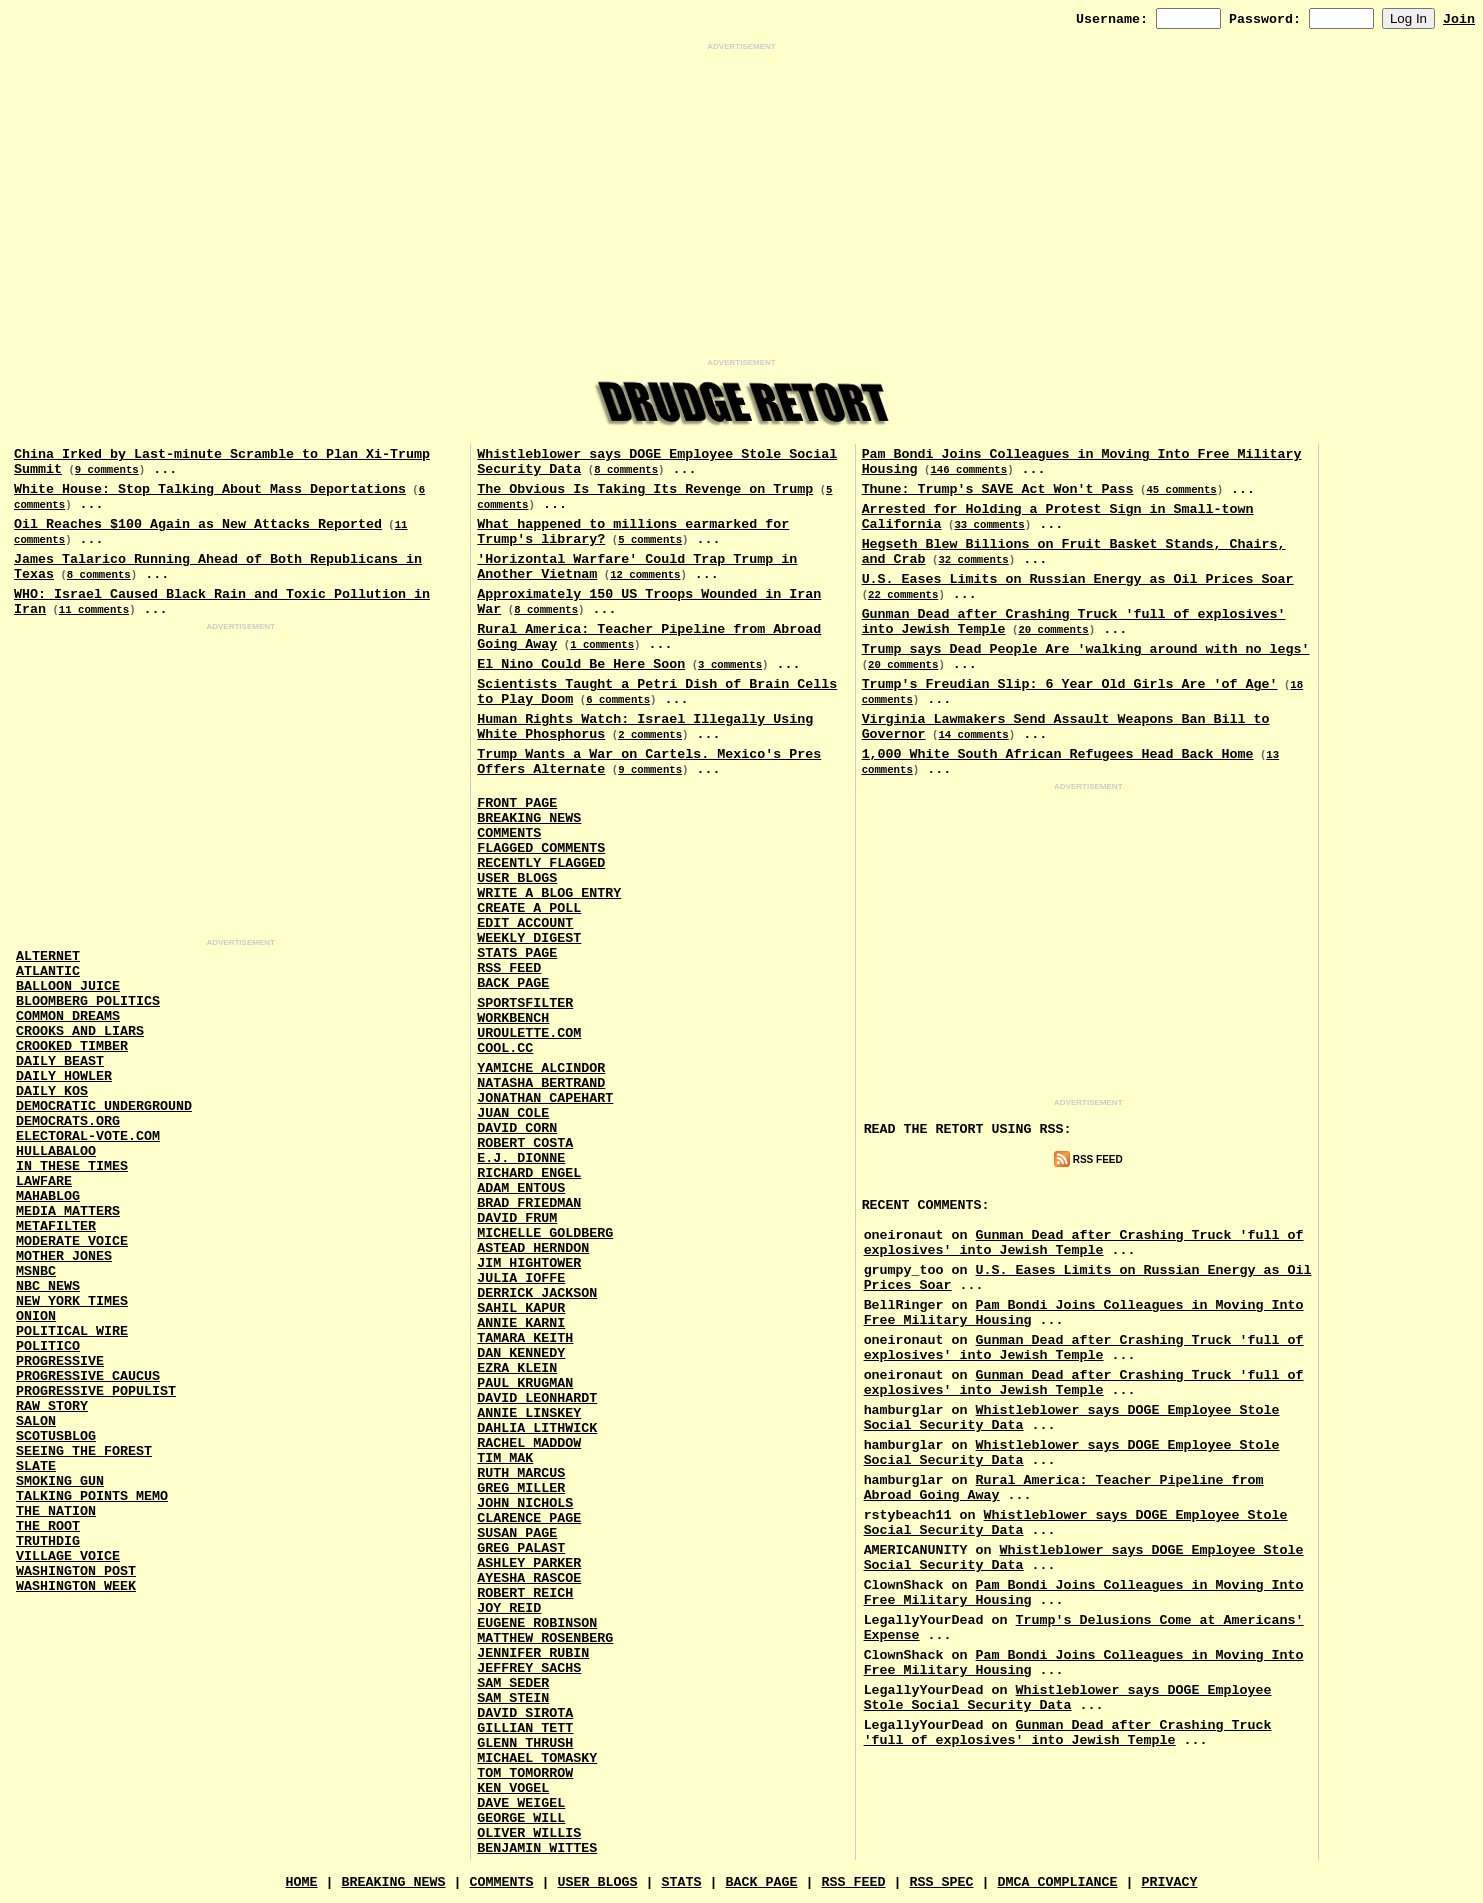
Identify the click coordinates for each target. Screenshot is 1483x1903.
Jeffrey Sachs (529, 1668)
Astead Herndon (533, 1248)
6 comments (618, 700)
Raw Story (52, 1406)
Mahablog (48, 1196)
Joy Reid (509, 1608)
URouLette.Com (529, 1033)
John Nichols (525, 1503)
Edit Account (525, 923)
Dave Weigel (521, 1803)
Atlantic (48, 971)
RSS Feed (509, 968)
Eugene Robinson (537, 1623)
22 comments (903, 595)
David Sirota (525, 1713)
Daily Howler (64, 1076)
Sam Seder (513, 1683)
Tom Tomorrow (525, 1773)
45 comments (1181, 490)
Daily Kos (52, 1091)
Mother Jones (64, 1256)
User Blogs (517, 878)
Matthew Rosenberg (545, 1638)
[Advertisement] (742, 205)
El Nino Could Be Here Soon (581, 664)
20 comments (1053, 630)
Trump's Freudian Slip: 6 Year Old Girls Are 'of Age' (1070, 684)
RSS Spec (941, 1882)
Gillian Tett (525, 1728)
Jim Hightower (529, 1263)
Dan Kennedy (521, 1353)
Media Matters (68, 1211)
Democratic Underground (104, 1106)
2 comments (650, 735)
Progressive (60, 1361)
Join (1459, 19)
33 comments (989, 525)
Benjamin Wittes (537, 1848)
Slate (36, 1466)
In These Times (72, 1166)
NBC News (48, 1286)
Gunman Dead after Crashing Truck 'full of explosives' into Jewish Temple (1084, 1243)
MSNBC (36, 1271)
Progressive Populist (96, 1391)
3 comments (730, 665)
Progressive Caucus (88, 1376)
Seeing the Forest (84, 1451)
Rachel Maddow (529, 1443)
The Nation (56, 1511)
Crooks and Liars (80, 1031)
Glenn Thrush (525, 1743)
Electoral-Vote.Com (88, 1136)
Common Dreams (68, 1016)
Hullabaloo (56, 1151)
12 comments (645, 575)
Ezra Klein (517, 1368)
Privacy (1169, 1882)
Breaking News (529, 818)
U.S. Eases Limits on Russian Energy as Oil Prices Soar (1078, 579)
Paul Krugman (525, 1383)
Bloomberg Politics (88, 1001)
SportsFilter (525, 1003)
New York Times (72, 1301)
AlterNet (48, 956)
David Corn (517, 1128)
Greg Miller (521, 1488)
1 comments (602, 645)
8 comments (99, 575)
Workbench (513, 1018)
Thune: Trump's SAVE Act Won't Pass (998, 489)
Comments (509, 833)
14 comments (973, 735)
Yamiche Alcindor (541, 1068)
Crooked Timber (72, 1046)
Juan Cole (513, 1113)
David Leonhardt (537, 1398)
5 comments (650, 540)
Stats (682, 1882)
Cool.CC (505, 1048)
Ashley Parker (529, 1563)
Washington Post (76, 1571)
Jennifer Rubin (533, 1653)
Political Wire (72, 1331)
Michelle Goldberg (545, 1233)
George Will (521, 1818)
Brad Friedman (529, 1203)
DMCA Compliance (1057, 1882)
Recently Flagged (541, 863)
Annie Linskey (529, 1413)
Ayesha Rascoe (529, 1578)
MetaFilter (56, 1226)
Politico (48, 1346)
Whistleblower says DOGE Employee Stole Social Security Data (1068, 1698)
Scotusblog (56, 1436)
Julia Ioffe (521, 1278)
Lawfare (44, 1181)
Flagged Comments (541, 848)
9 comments (107, 470)
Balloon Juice (68, 986)
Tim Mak (505, 1458)
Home (302, 1882)
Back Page (513, 983)
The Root (48, 1526)
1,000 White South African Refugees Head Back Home (1058, 754)
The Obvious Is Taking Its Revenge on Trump (645, 489)
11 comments (94, 610)
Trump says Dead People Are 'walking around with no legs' (1086, 649)
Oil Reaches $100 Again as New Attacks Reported (198, 524)
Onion (36, 1316)
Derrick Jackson (537, 1293)
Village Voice (68, 1556)
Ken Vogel (513, 1788)
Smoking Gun (60, 1481)
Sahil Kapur (521, 1308)
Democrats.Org (68, 1121)
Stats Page (517, 953)
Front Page (517, 803)
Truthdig (48, 1541)
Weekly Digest (529, 938)
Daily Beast (60, 1061)
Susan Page (517, 1533)
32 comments (973, 560)
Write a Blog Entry (549, 893)
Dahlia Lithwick (537, 1428)
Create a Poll (529, 908)
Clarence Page (529, 1518)
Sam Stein (513, 1698)
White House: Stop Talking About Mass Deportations (210, 489)
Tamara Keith (525, 1338)
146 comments (968, 470)
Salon (36, 1421)
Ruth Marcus (521, 1473)
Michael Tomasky (537, 1758)
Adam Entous (521, 1188)
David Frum (517, 1218)
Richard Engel (529, 1173)
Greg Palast (521, 1548)
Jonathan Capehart (545, 1098)
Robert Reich (525, 1593)
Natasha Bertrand (541, 1083)
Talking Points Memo (92, 1496)
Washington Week (76, 1586)
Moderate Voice (72, 1241)
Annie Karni (521, 1323)
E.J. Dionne (521, 1158)
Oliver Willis (529, 1833)
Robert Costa (525, 1143)
